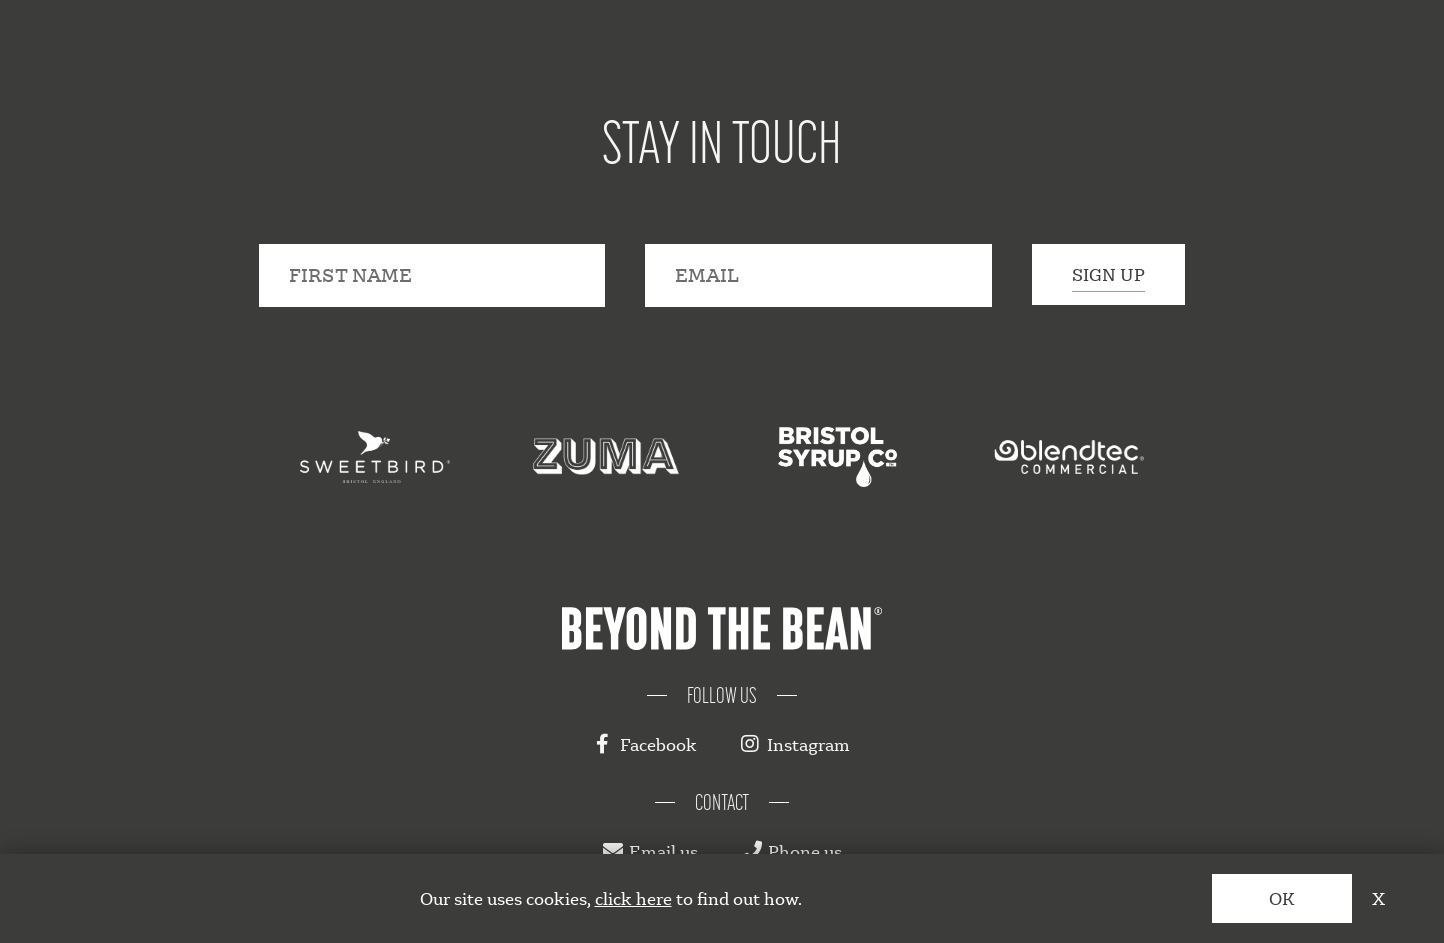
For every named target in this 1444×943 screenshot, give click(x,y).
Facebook (645, 744)
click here (633, 898)
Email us (650, 851)
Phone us (792, 851)
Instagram (795, 744)
